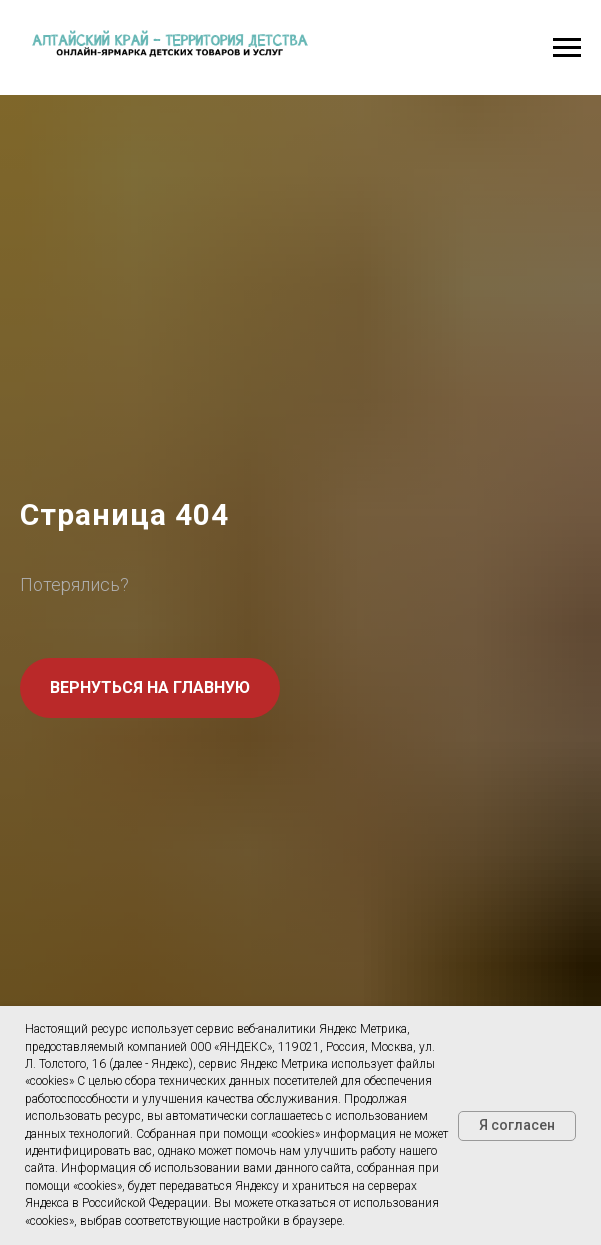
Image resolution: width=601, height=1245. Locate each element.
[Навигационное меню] (567, 48)
